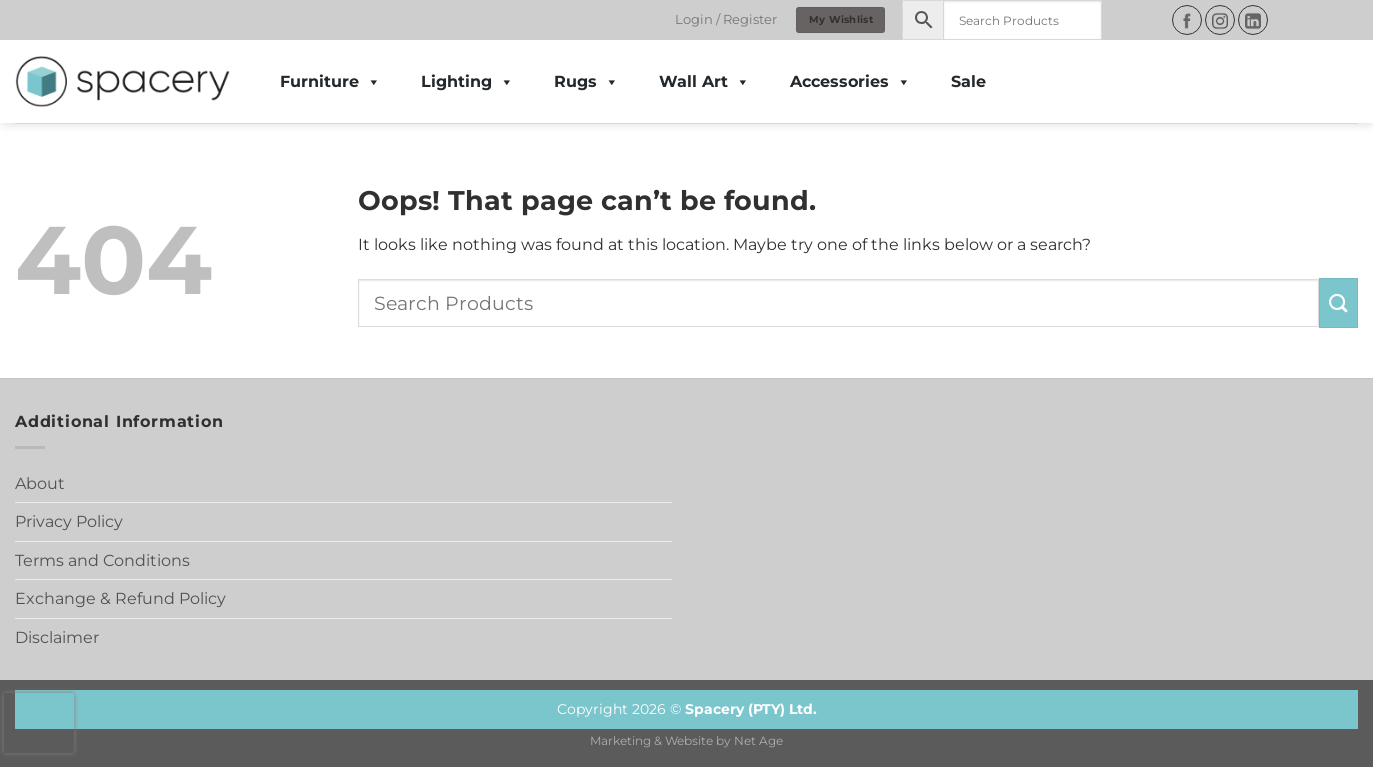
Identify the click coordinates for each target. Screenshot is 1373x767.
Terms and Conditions (102, 560)
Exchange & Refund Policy (120, 598)
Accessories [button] (850, 82)
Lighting (467, 82)
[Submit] (1338, 302)
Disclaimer (57, 637)
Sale (968, 81)
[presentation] (39, 723)
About (40, 483)
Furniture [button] (330, 82)
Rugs (586, 82)
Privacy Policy (69, 521)
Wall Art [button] (704, 82)
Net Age (758, 741)
